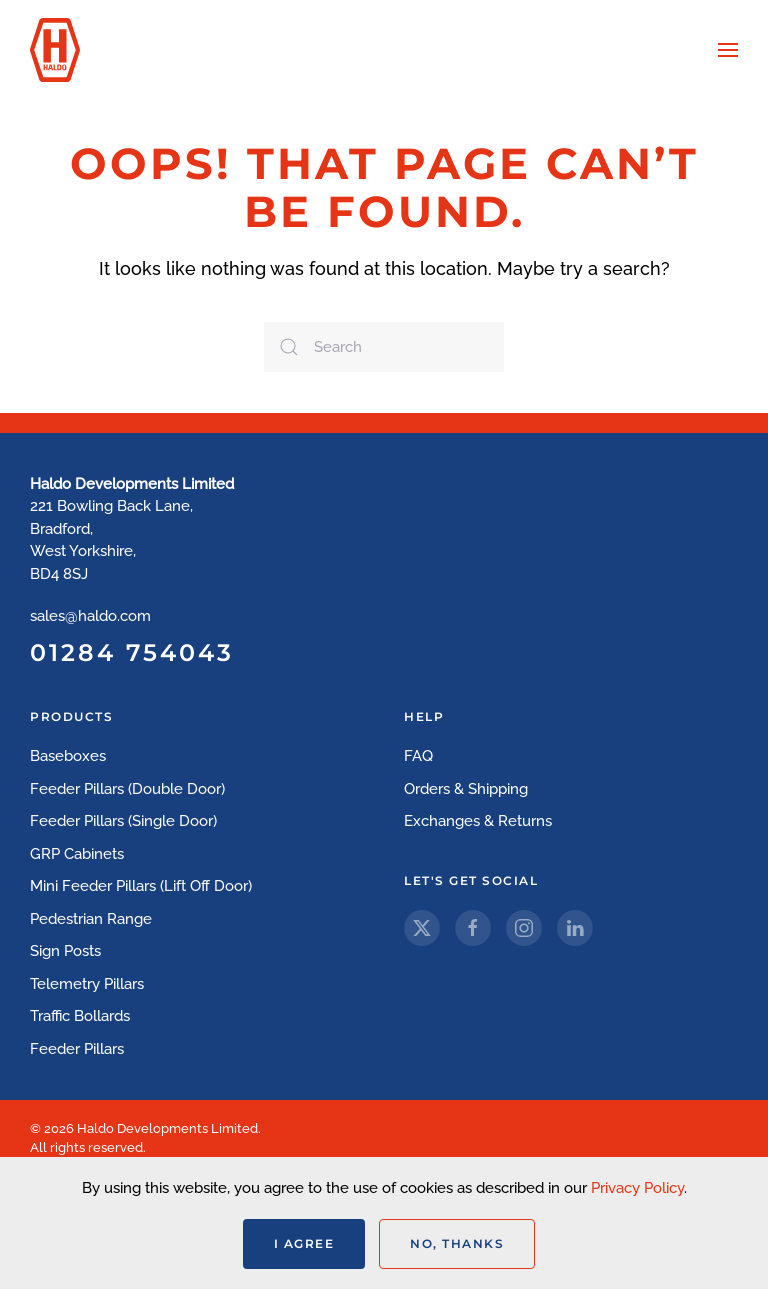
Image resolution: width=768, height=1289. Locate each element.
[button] (728, 50)
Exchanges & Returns (478, 821)
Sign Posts (65, 951)
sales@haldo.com (90, 616)
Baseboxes (68, 756)
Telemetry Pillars (87, 984)
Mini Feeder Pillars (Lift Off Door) (141, 886)
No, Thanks (457, 1243)
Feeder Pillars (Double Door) (127, 789)
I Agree (304, 1243)
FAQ (418, 756)
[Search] (384, 347)
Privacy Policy (637, 1188)
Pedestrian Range (91, 919)
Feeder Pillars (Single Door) (123, 821)
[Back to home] (55, 50)
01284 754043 (132, 652)
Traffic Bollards (80, 1016)
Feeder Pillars (77, 1049)
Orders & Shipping (466, 789)
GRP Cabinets (77, 854)
